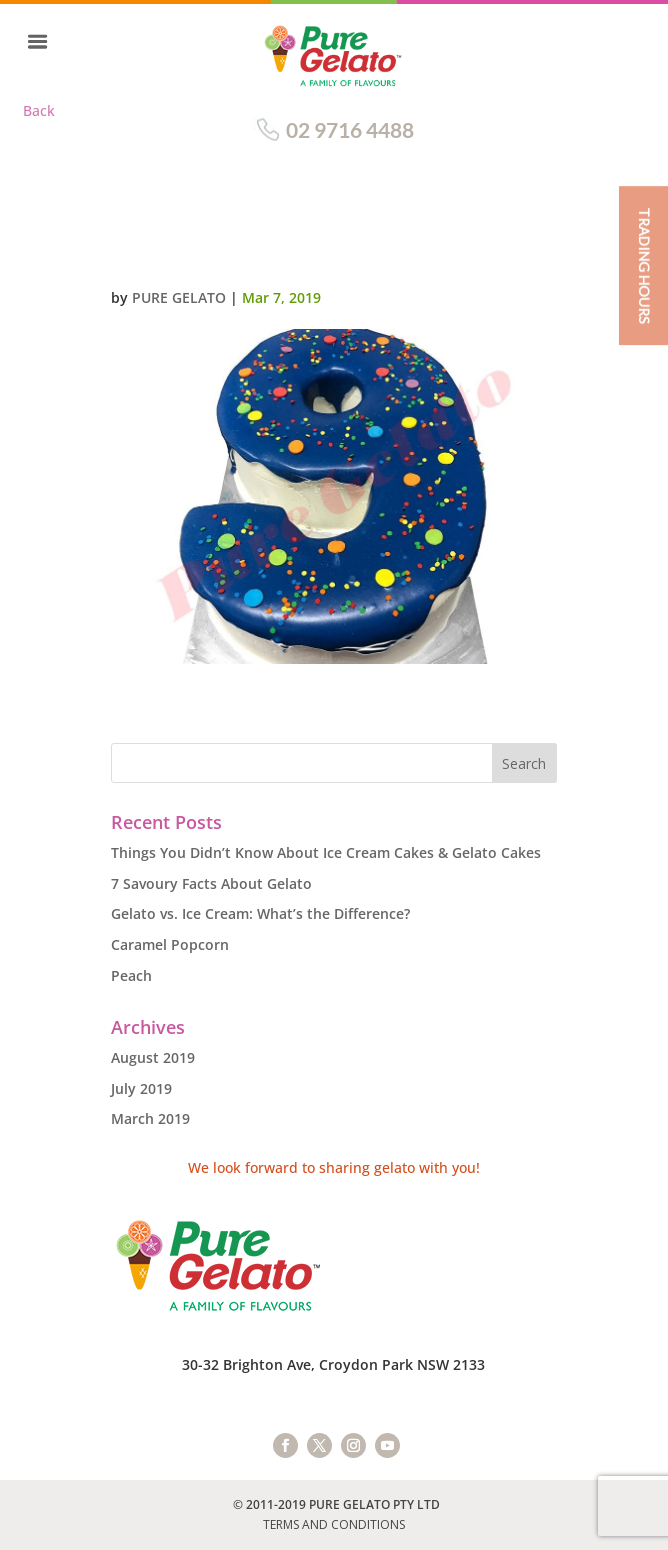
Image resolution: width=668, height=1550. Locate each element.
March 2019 (150, 1118)
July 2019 (141, 1088)
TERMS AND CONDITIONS (334, 1524)
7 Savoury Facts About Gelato (211, 883)
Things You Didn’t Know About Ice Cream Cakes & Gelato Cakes (326, 852)
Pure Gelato (179, 297)
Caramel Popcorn (170, 944)
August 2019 (153, 1057)
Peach (131, 975)
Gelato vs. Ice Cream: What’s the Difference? (260, 913)
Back (39, 110)
